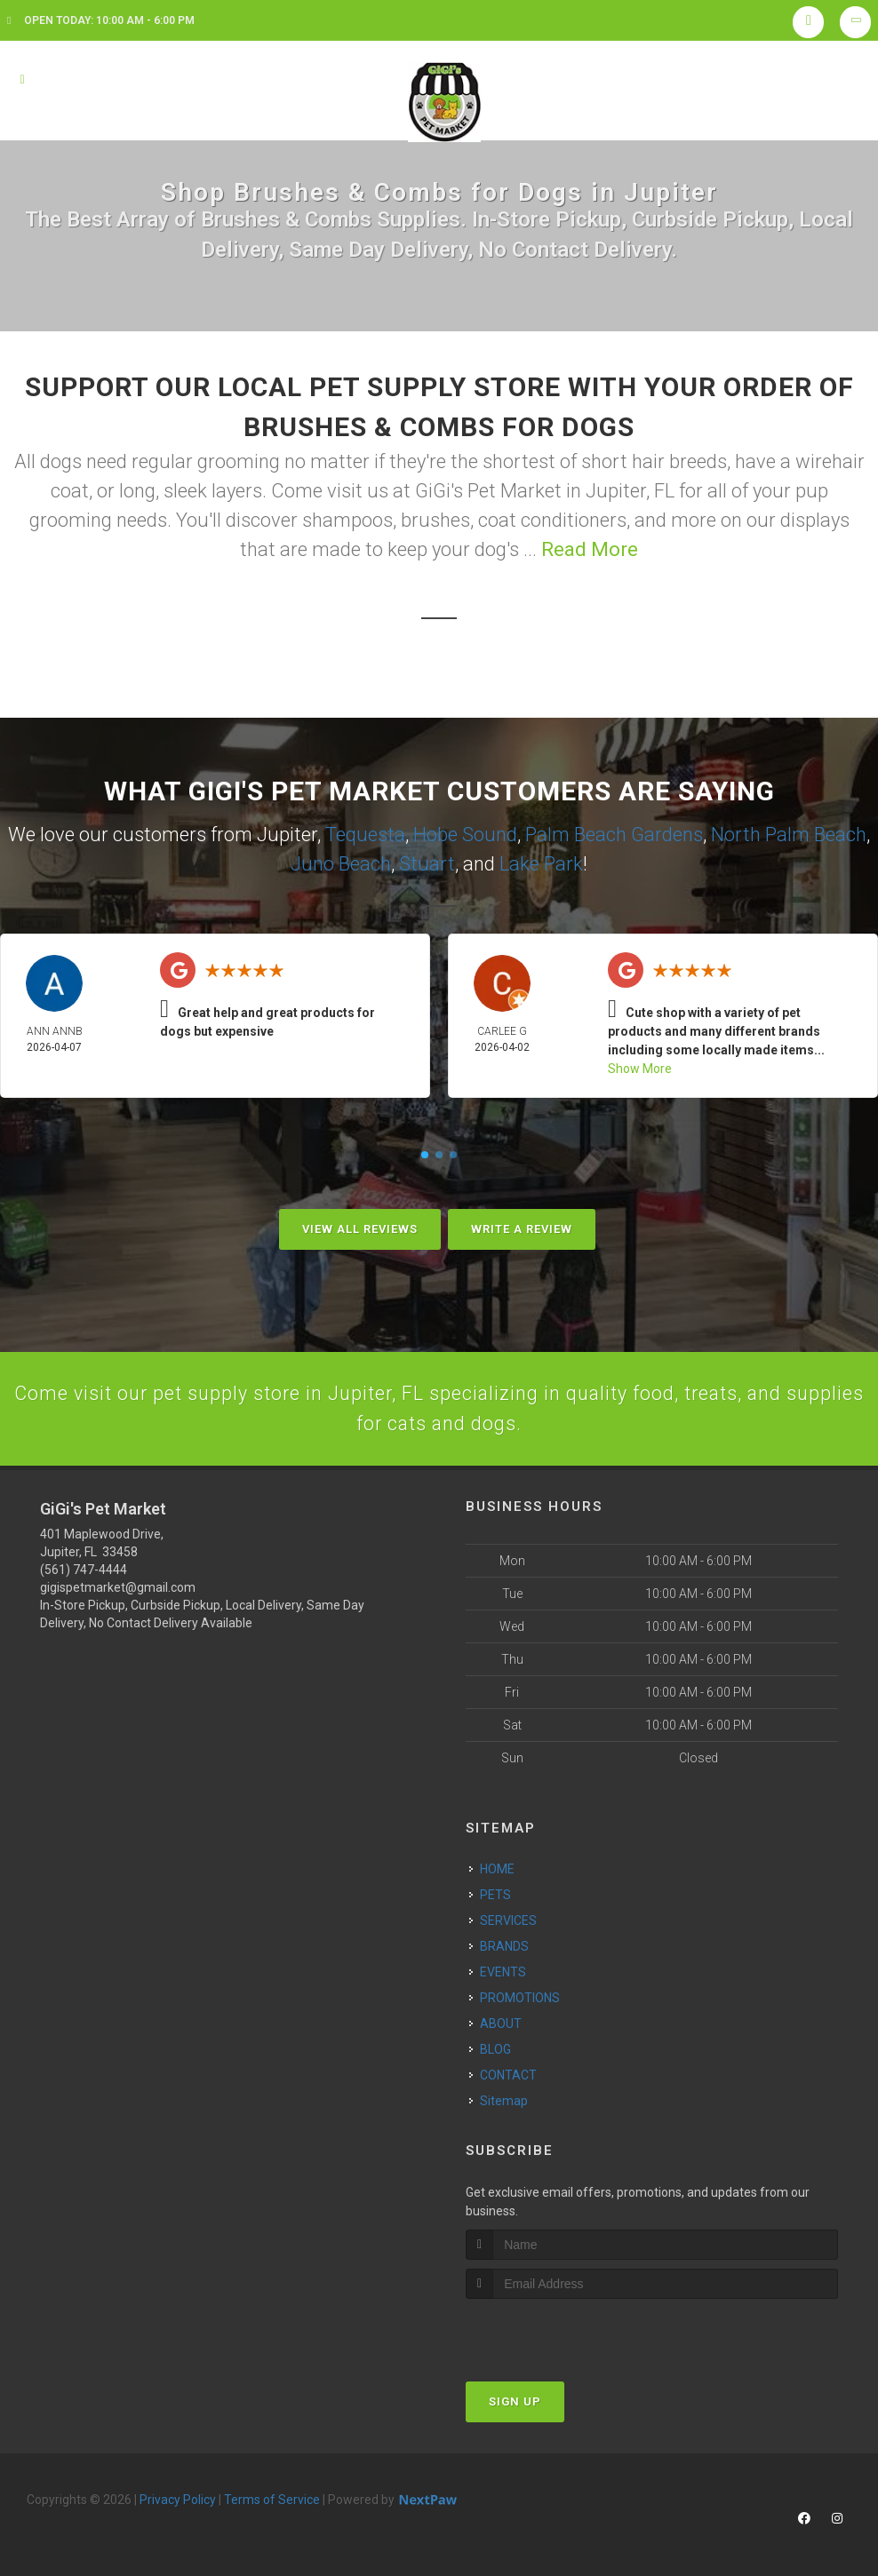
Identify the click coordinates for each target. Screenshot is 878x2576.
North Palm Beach (788, 834)
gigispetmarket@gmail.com (118, 1590)
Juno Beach (341, 864)
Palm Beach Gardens (614, 834)
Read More (589, 549)
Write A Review (521, 1229)
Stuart (427, 864)
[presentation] (560, 2334)
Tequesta (365, 834)
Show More (640, 1068)
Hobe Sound (465, 834)
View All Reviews (360, 1229)
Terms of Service (272, 2501)
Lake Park (541, 864)
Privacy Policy (178, 2501)
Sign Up (515, 2403)
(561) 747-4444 (83, 1572)
